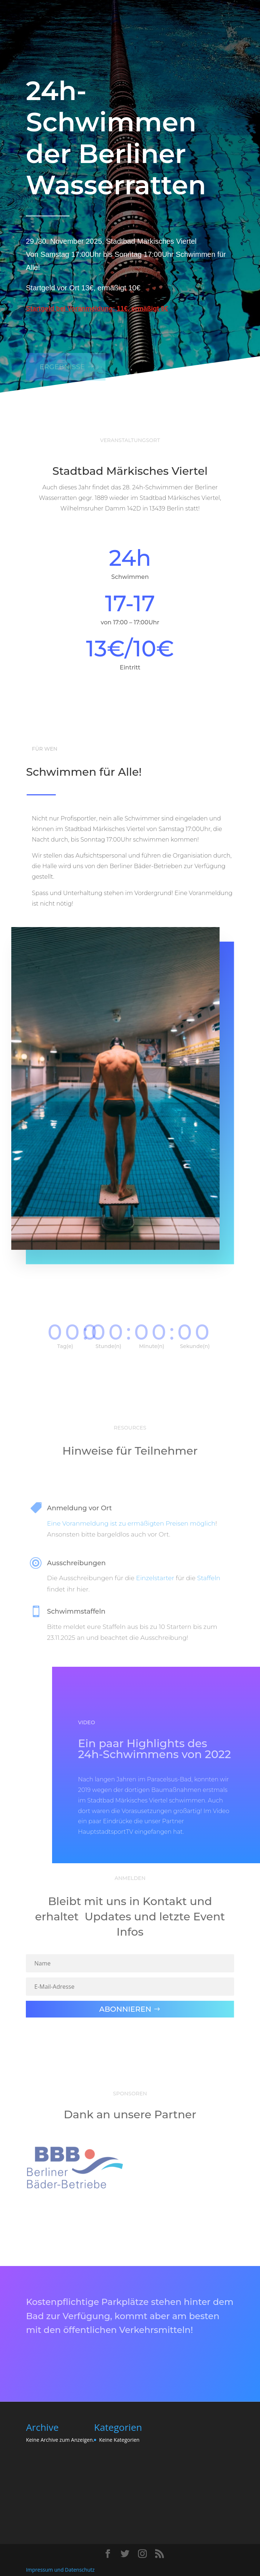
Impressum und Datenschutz (60, 2569)
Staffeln (208, 1578)
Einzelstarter (155, 1578)
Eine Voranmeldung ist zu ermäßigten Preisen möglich (131, 1523)
